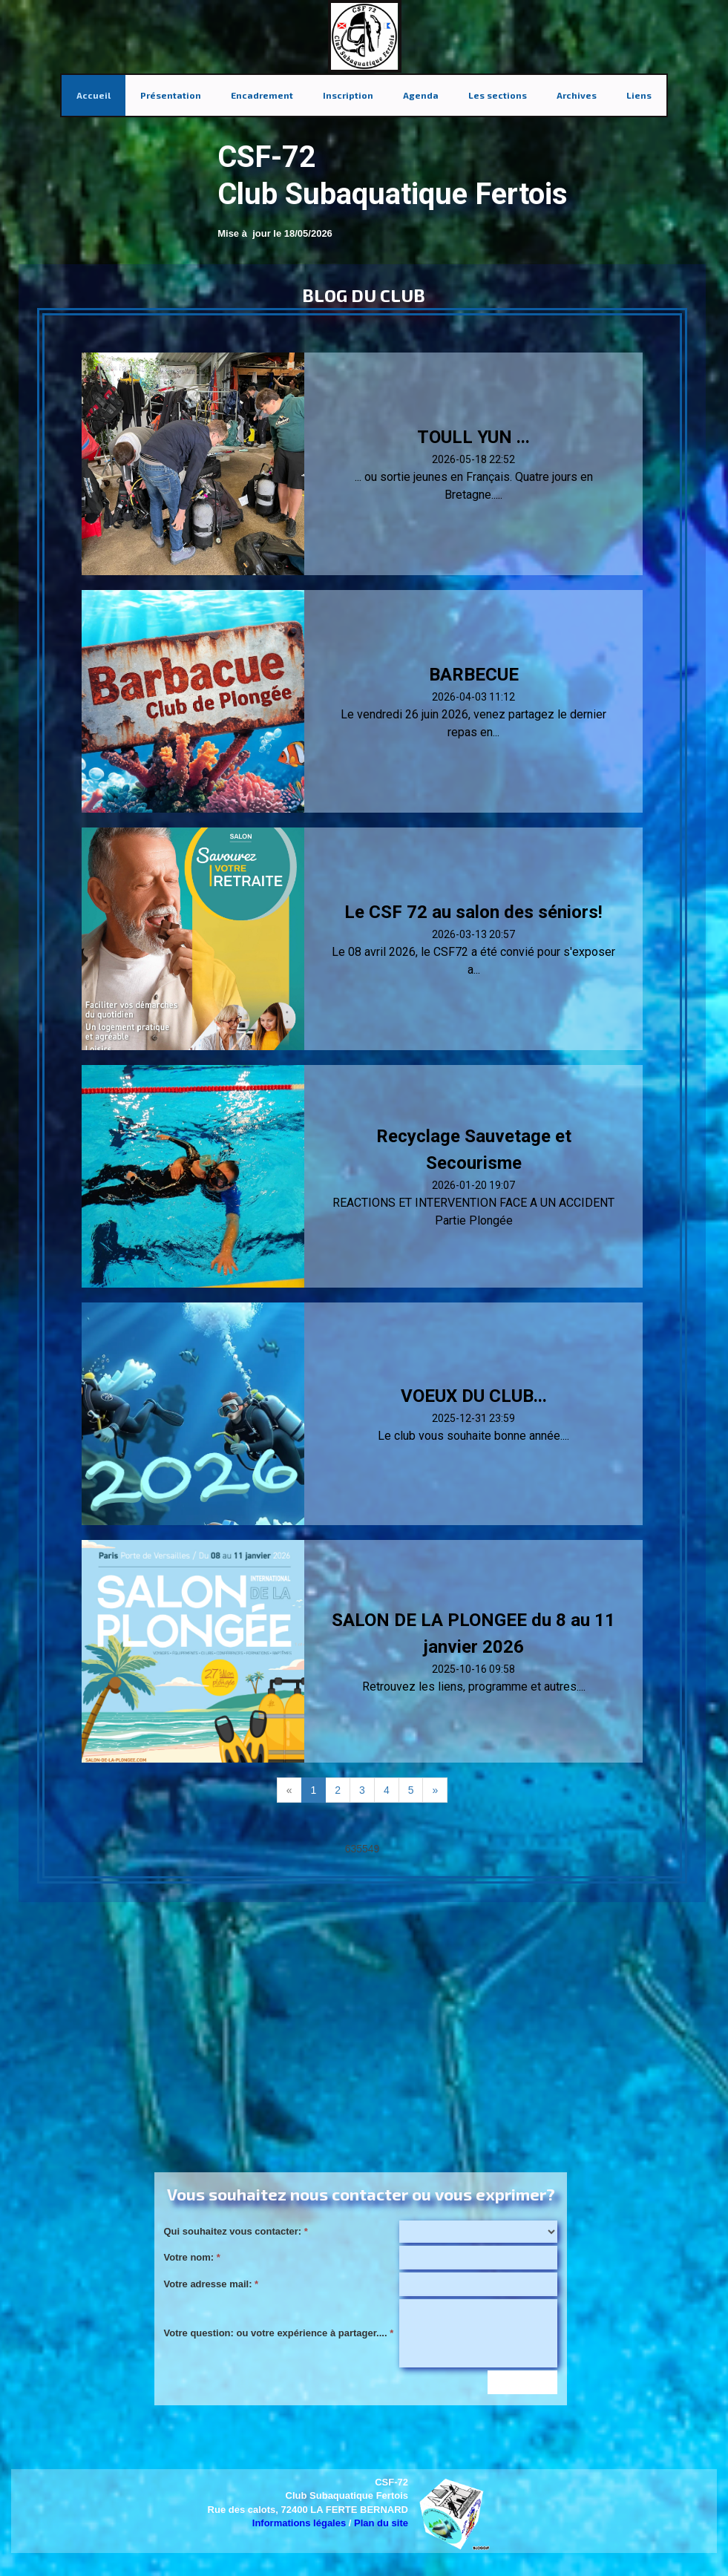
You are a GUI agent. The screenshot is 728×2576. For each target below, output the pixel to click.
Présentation (170, 95)
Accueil (93, 95)
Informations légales (299, 2523)
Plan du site (381, 2523)
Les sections (497, 95)
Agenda (421, 95)
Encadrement (262, 95)
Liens (639, 95)
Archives (577, 95)
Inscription (348, 95)
